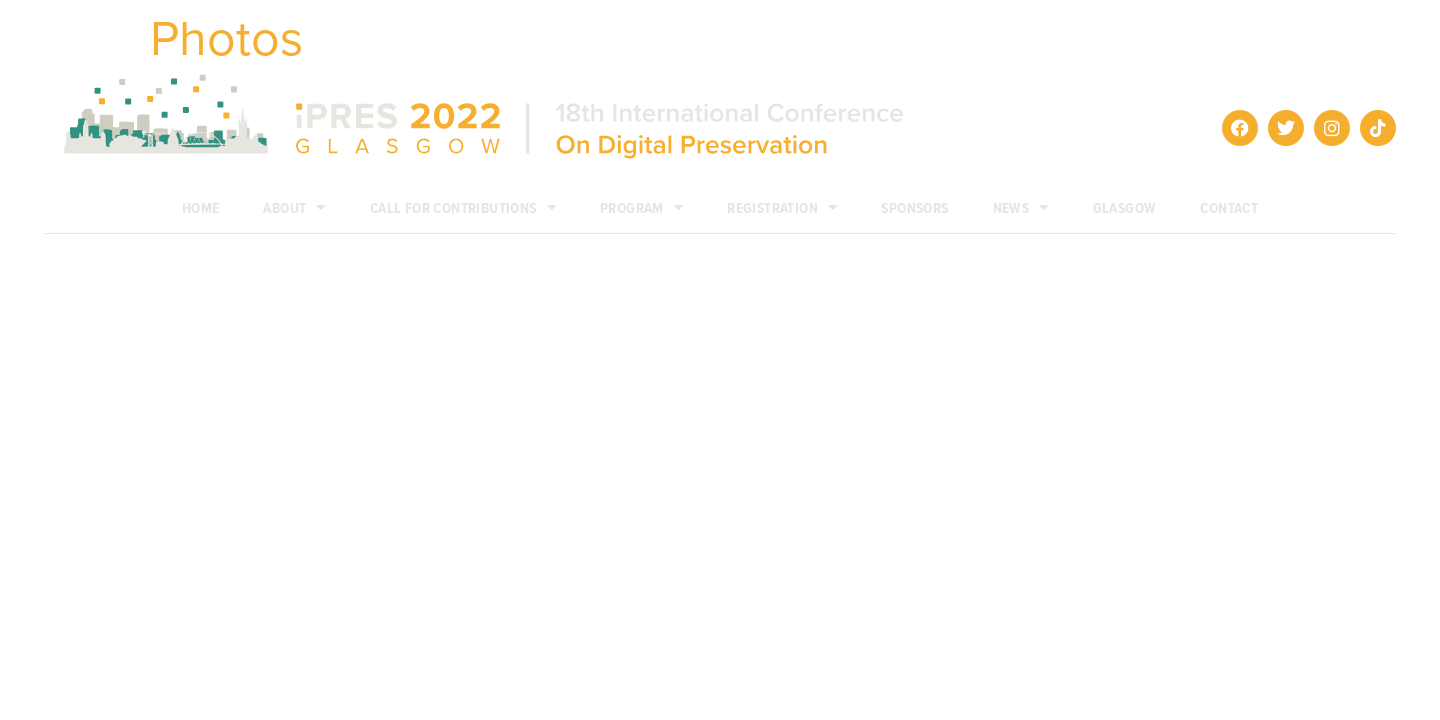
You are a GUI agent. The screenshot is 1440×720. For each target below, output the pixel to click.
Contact (1229, 208)
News (1021, 208)
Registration (782, 208)
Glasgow (1125, 208)
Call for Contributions (463, 208)
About (294, 208)
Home (201, 208)
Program (641, 208)
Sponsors (914, 208)
